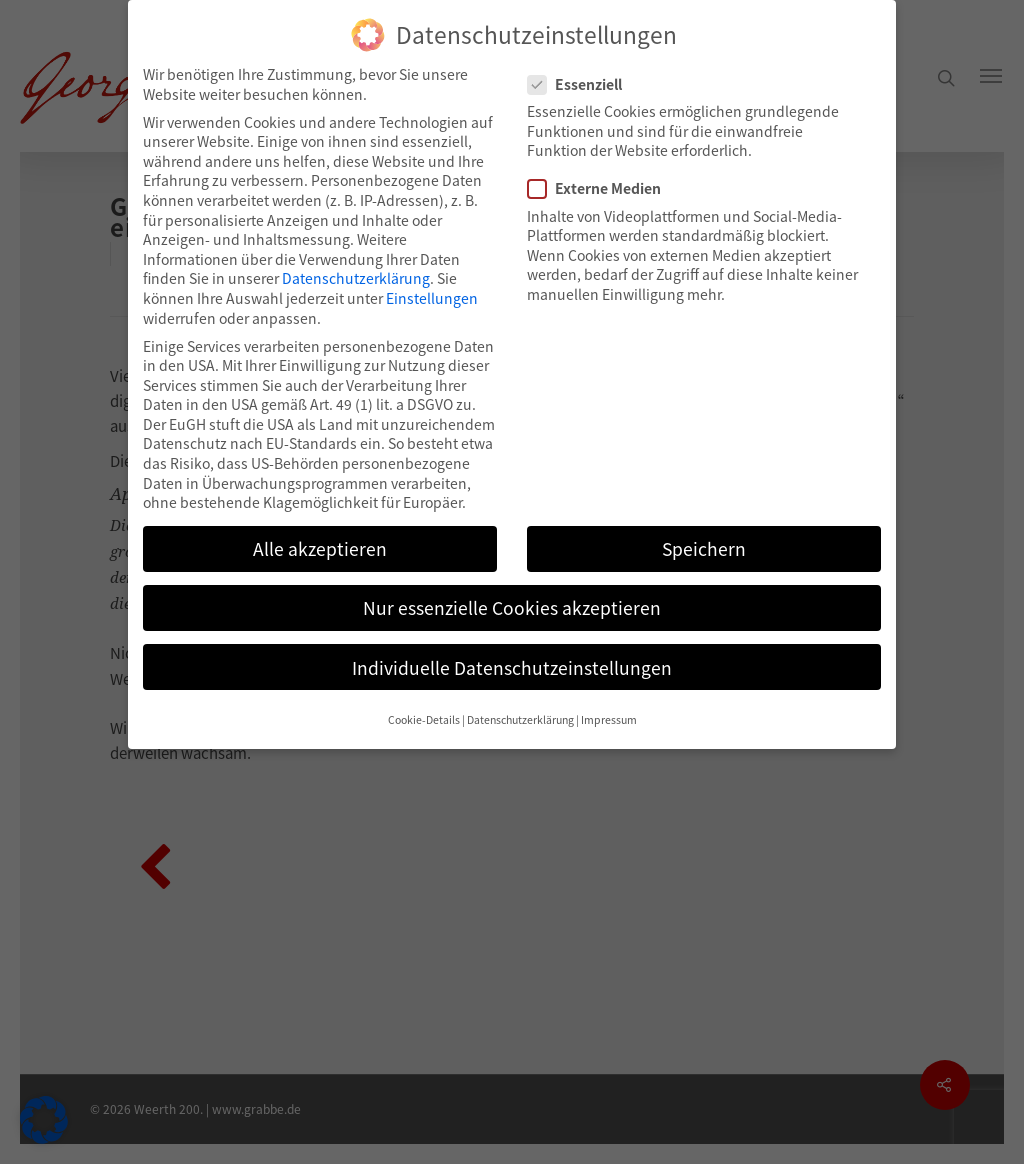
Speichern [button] (704, 548)
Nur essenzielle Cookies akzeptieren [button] (512, 607)
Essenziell (583, 84)
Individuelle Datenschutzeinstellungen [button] (512, 667)
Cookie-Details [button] (424, 719)
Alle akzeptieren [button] (320, 548)
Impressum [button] (609, 719)
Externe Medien (602, 188)
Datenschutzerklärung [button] (520, 719)
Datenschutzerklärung (356, 278)
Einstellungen (432, 298)
